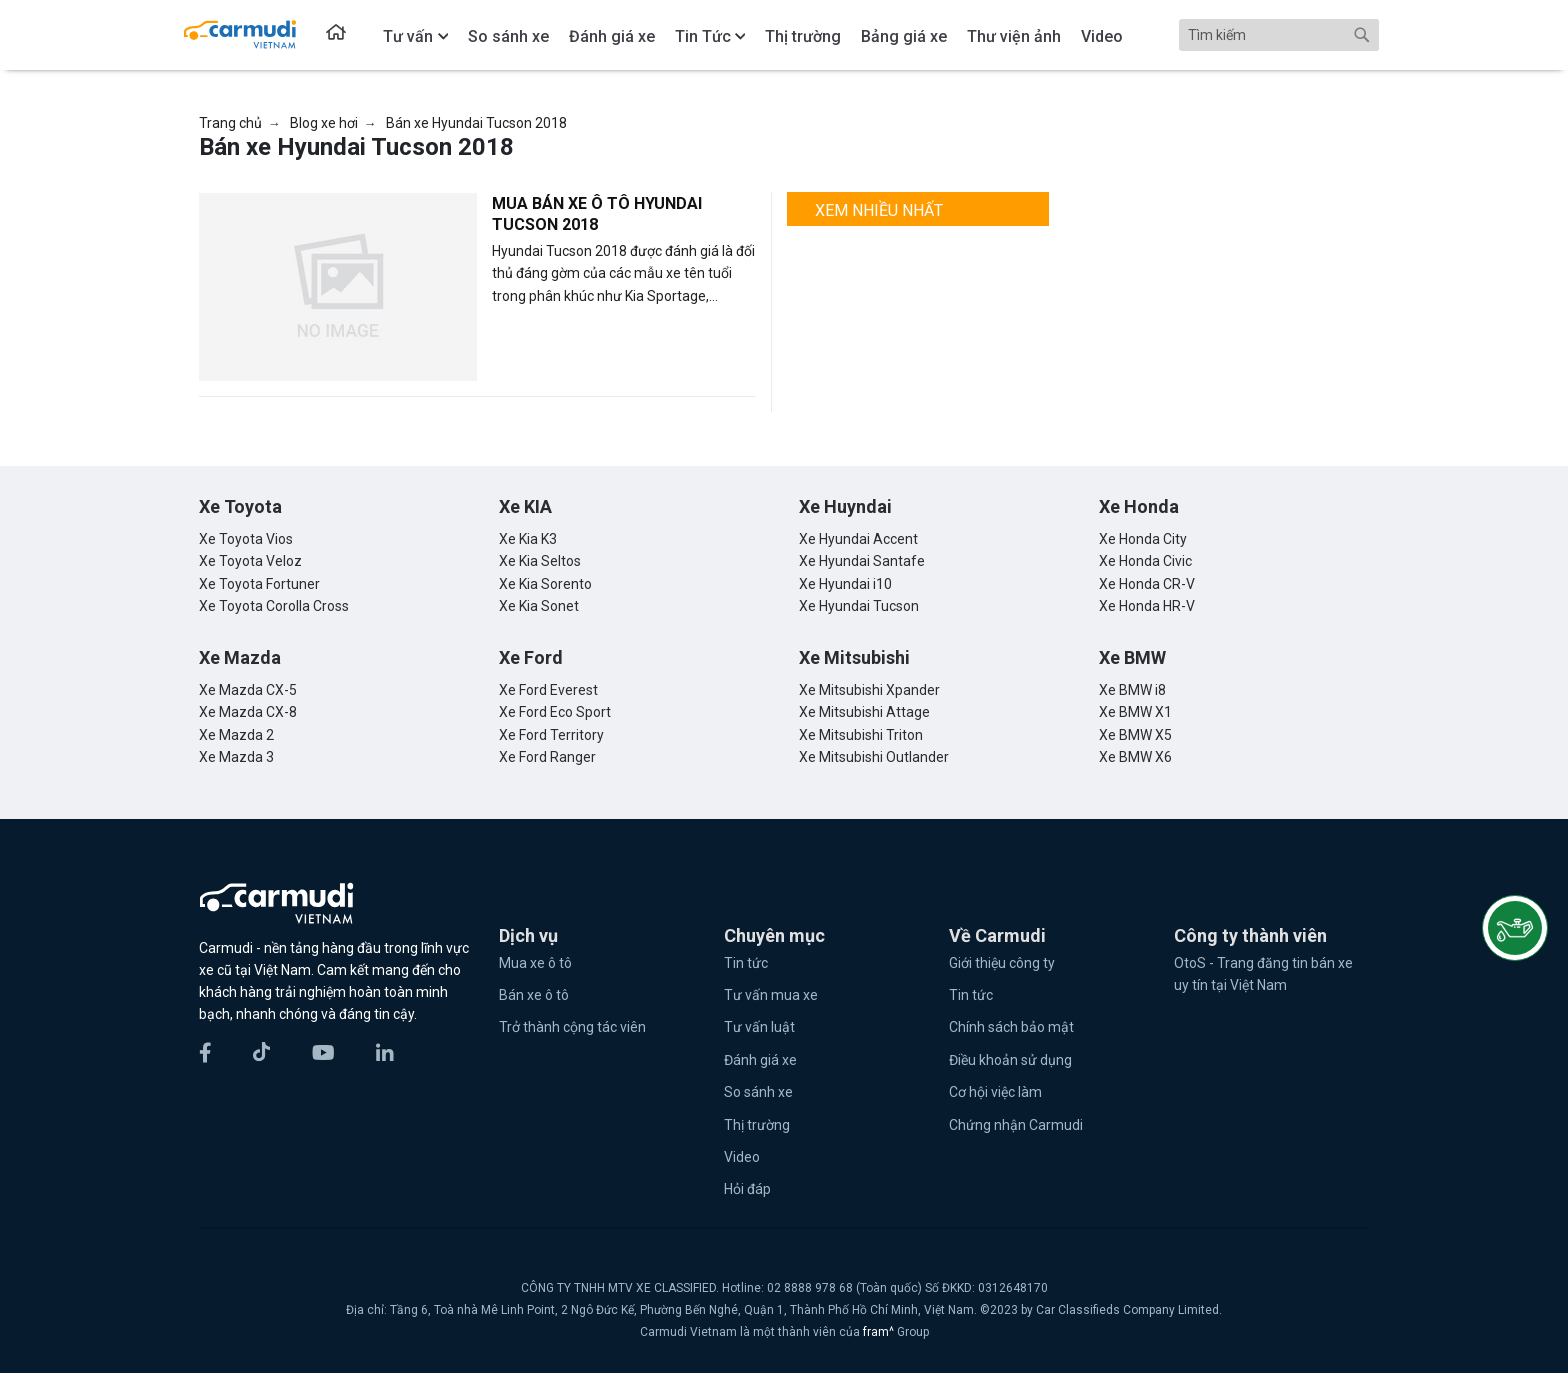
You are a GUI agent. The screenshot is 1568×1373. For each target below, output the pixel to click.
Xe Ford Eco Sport (555, 712)
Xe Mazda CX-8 (248, 712)
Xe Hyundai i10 (845, 584)
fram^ (880, 1332)
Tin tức (746, 963)
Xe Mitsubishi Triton (861, 735)
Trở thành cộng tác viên (572, 1027)
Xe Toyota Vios (246, 539)
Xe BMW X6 (1135, 757)
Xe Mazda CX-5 (248, 690)
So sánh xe (758, 1092)
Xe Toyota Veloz (250, 561)
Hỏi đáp (747, 1189)
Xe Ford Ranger (547, 757)
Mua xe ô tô (535, 963)
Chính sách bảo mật (1011, 1027)
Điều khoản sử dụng (1010, 1060)
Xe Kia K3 (528, 539)
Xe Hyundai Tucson (859, 606)
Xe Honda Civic (1145, 561)
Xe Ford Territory (551, 735)
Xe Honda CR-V (1147, 584)
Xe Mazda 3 (236, 757)
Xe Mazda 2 (236, 735)
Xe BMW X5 (1135, 735)
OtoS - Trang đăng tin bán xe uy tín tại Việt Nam (1263, 974)
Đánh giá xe (760, 1060)
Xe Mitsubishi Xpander (869, 690)
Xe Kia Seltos (540, 561)
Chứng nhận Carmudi (1016, 1125)
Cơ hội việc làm (995, 1092)
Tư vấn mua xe (771, 995)
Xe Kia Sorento (545, 584)
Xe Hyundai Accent (858, 539)
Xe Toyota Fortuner (259, 584)
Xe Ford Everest (548, 690)
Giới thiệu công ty (1002, 963)
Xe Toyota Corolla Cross (274, 606)
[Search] (1279, 35)
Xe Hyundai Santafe (862, 561)
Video (742, 1157)
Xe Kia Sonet (539, 606)
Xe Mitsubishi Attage (864, 712)
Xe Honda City (1143, 539)
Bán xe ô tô (534, 995)
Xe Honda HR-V (1147, 606)
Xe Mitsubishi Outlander (874, 757)
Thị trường (757, 1125)
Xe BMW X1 (1135, 712)
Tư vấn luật (759, 1027)
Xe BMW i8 (1132, 690)
